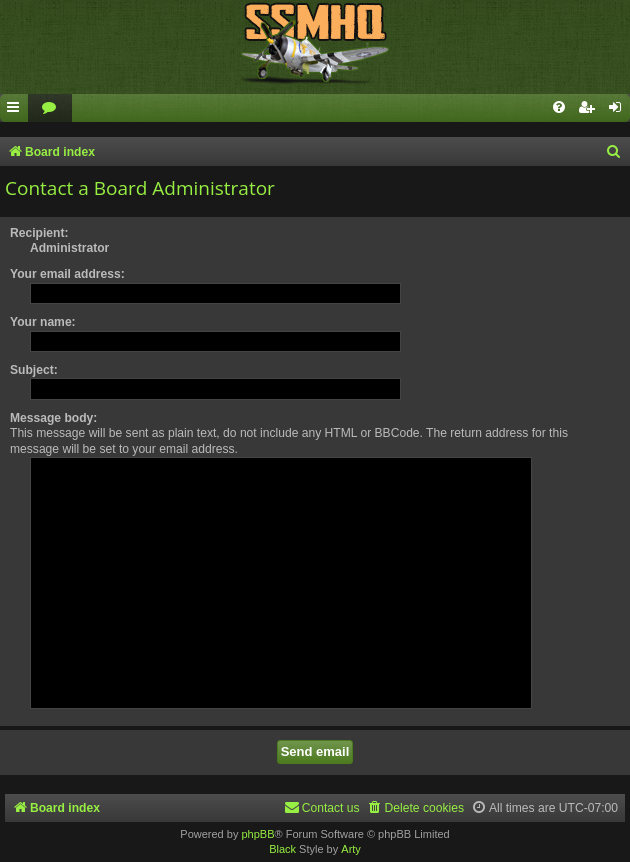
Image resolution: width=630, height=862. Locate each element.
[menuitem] (50, 108)
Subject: (34, 370)
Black (282, 849)
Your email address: (67, 274)
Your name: (43, 322)
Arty (351, 849)
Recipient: (39, 233)
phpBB (257, 834)
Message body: (53, 418)
